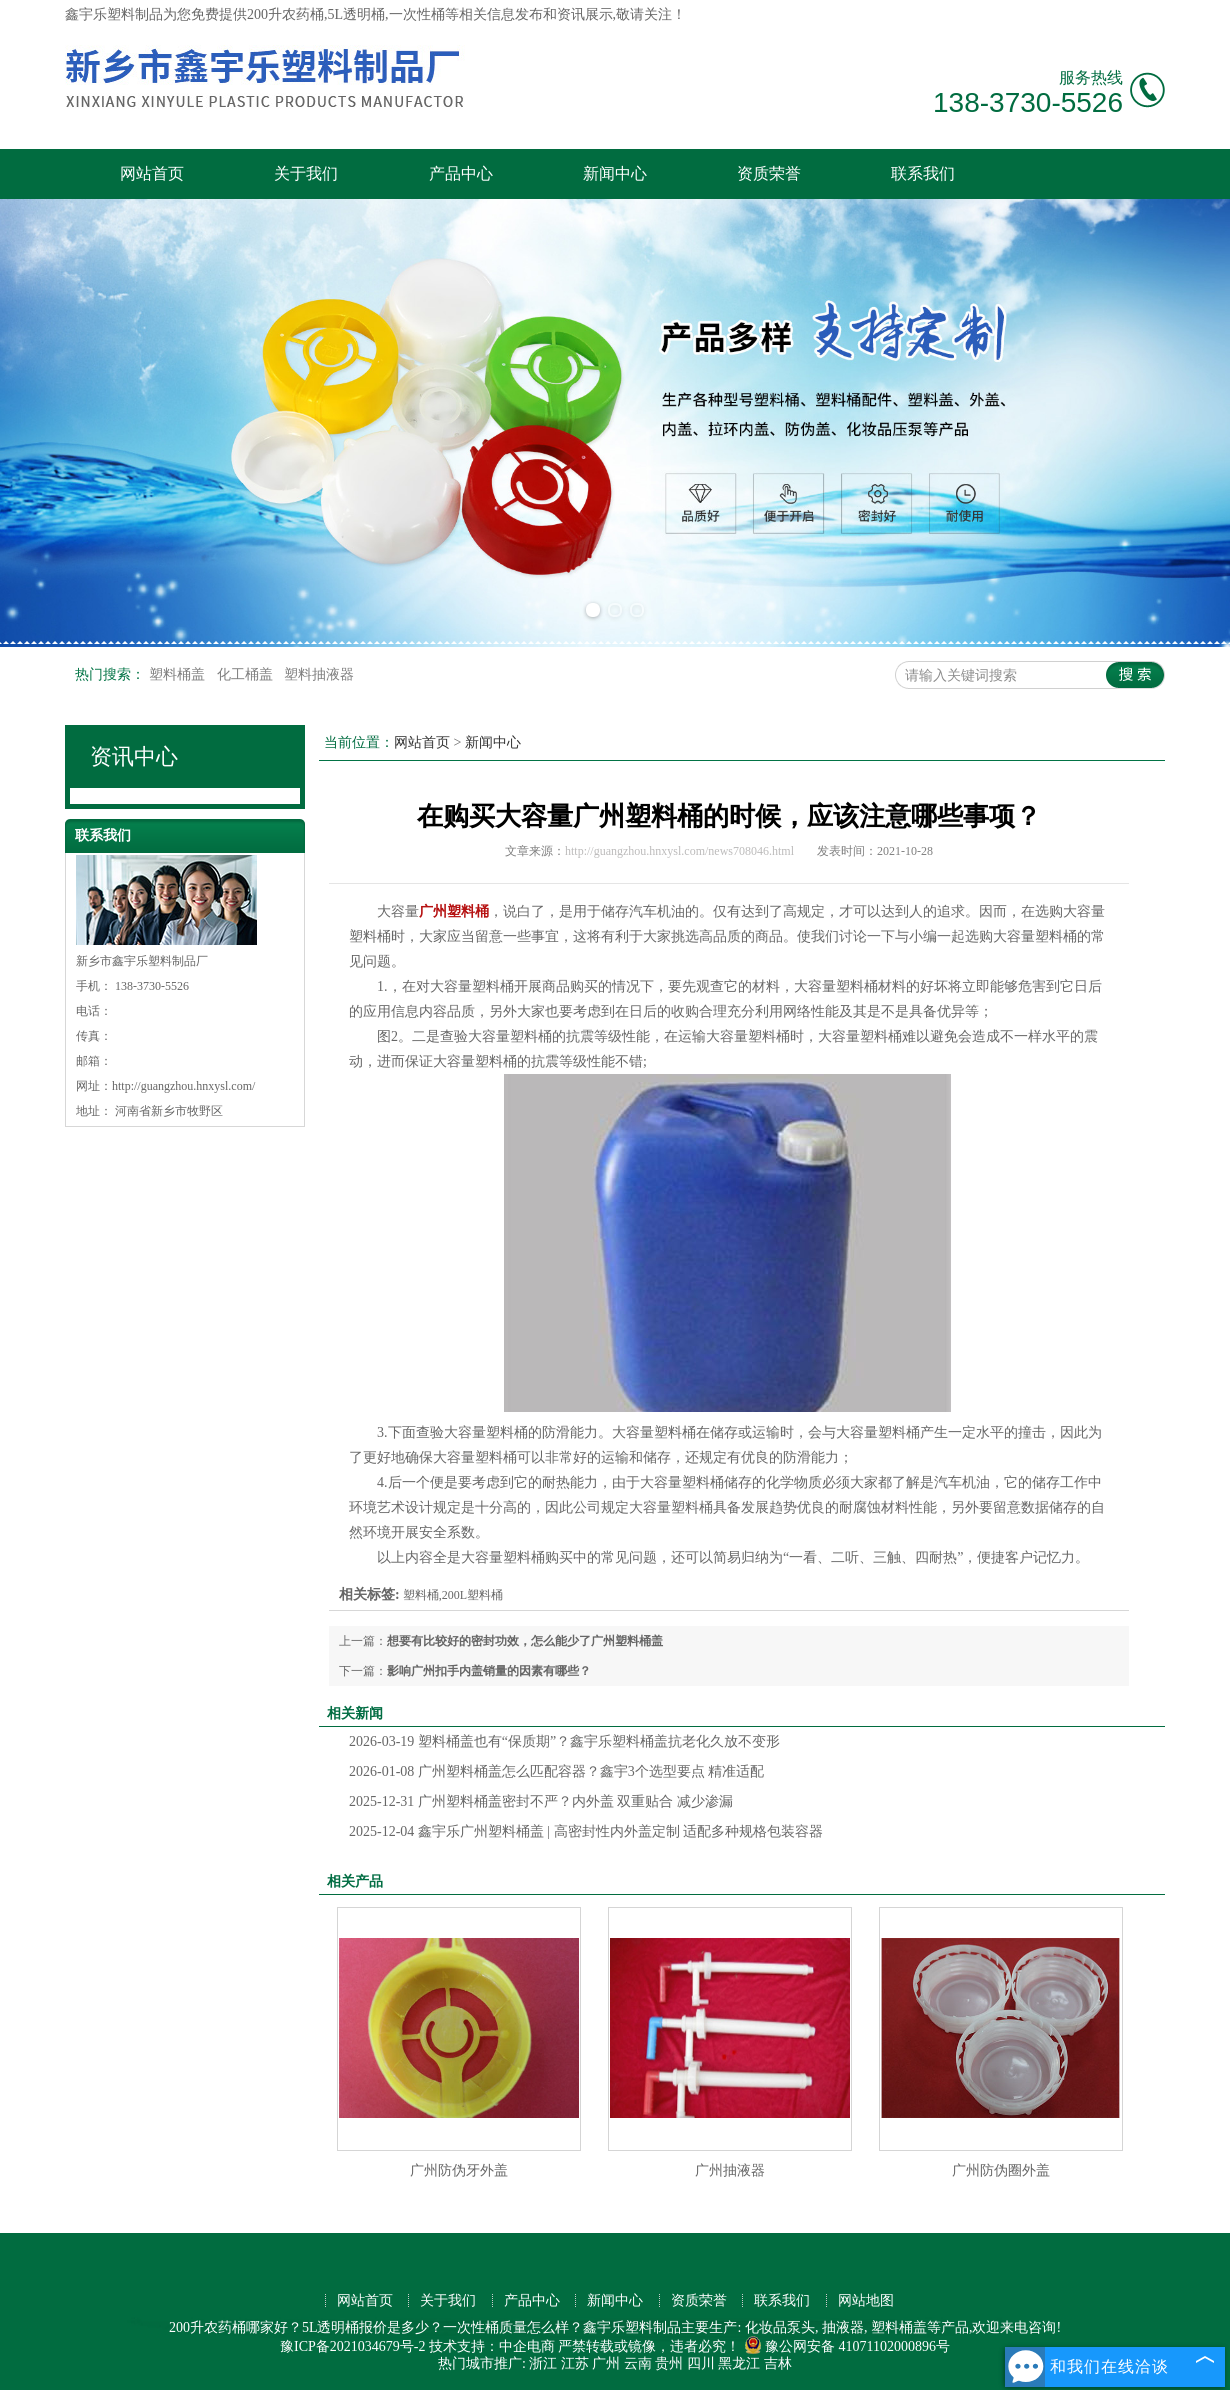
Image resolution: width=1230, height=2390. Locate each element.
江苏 (575, 2363)
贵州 (669, 2363)
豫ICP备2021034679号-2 (352, 2346)
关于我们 (306, 173)
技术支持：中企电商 (492, 2346)
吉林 (778, 2363)
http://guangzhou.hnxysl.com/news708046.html (679, 851)
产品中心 (461, 173)
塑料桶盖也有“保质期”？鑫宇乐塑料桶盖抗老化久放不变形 (564, 1741)
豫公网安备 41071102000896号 (847, 2346)
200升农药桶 (285, 14)
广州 (606, 2363)
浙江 (543, 2363)
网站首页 (152, 173)
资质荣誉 (769, 173)
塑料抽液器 (319, 674)
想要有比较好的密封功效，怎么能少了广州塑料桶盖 (525, 1641)
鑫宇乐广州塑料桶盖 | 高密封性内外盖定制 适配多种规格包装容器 (586, 1831)
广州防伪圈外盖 (1001, 2170)
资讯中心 (134, 756)
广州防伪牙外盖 (459, 2170)
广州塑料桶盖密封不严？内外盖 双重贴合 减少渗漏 (541, 1801)
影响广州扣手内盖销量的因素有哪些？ (489, 1671)
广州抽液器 (730, 2170)
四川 (701, 2363)
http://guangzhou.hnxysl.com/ (183, 1086)
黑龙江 (739, 2363)
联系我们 (923, 173)
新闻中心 (615, 173)
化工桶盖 (247, 674)
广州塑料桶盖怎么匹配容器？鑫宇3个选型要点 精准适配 (556, 1771)
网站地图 (866, 2300)
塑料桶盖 (179, 674)
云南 (638, 2363)
